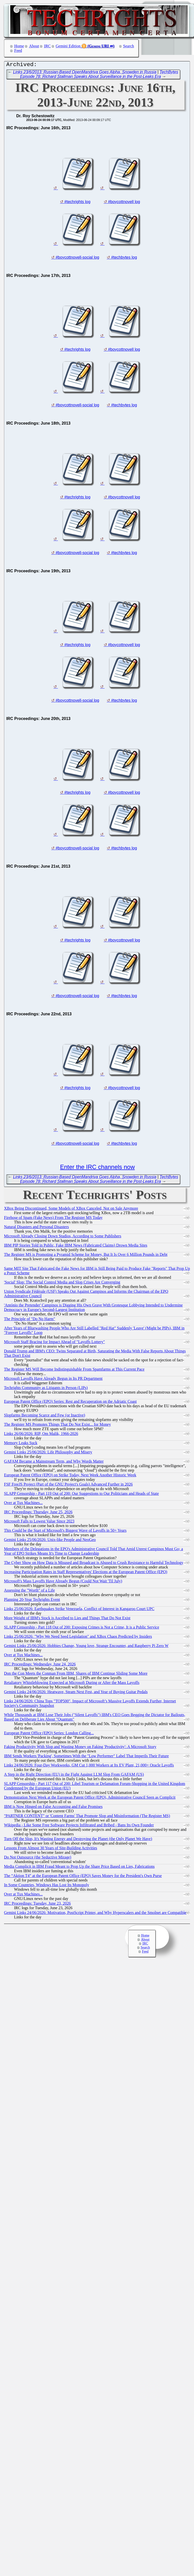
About (34, 46)
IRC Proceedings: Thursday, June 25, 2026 (38, 1513)
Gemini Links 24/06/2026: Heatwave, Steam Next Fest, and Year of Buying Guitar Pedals (76, 1693)
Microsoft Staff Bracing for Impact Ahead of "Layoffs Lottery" (54, 1343)
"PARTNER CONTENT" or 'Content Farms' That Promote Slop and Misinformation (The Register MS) (87, 1817)
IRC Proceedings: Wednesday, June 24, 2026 (40, 1665)
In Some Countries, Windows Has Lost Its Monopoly (46, 1886)
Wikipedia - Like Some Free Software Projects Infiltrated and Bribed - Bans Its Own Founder (79, 1826)
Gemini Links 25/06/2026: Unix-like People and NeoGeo (50, 1541)
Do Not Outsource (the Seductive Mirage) (37, 1858)
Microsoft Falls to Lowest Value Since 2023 (39, 1522)
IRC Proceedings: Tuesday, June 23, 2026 (37, 1904)
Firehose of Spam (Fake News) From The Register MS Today (53, 1219)
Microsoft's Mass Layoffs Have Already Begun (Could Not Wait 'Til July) (63, 1582)
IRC (47, 46)
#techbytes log (124, 258)
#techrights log (77, 203)
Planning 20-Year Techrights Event (32, 1601)
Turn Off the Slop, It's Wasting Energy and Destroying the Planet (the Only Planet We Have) (78, 1840)
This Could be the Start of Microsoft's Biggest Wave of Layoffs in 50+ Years (65, 1531)
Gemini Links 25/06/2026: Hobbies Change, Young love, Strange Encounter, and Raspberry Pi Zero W (86, 1647)
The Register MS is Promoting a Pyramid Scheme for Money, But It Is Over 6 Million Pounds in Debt (86, 1256)
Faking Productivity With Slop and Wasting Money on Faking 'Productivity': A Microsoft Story (80, 1748)
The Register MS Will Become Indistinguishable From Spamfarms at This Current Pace (74, 1370)
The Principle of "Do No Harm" (29, 1320)
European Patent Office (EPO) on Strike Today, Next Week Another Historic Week (70, 1476)
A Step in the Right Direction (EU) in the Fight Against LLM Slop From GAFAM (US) (74, 1775)
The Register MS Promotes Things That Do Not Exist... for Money (57, 1425)
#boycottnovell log (124, 203)
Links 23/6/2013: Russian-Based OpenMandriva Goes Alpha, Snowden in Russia (84, 73)
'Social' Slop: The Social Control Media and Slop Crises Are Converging (62, 1283)
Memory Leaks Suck (20, 1444)
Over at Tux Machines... (23, 1504)
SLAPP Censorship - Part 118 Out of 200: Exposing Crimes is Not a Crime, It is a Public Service (81, 1628)
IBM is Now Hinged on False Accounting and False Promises (53, 1808)
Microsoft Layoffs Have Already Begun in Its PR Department (53, 1380)
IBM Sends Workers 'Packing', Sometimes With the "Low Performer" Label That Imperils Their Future (86, 1757)
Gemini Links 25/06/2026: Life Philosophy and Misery (48, 1453)
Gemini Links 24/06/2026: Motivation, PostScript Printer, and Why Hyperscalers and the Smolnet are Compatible (95, 1914)
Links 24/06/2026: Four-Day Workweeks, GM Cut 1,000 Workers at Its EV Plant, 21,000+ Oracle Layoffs (89, 1766)
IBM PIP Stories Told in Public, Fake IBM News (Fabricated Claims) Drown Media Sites (75, 1246)
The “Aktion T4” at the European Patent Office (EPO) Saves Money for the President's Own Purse (83, 1877)
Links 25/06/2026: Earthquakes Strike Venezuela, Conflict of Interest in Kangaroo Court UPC (79, 1610)
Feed (18, 50)
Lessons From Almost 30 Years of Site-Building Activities (50, 1849)
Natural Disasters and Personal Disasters (36, 1228)
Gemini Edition (68, 46)
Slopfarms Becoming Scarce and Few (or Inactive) (44, 1416)
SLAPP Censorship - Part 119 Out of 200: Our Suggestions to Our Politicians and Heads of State (81, 1495)
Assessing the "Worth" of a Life (29, 1591)
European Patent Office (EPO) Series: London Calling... (49, 1734)
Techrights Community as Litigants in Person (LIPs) (46, 1389)
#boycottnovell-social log (77, 258)
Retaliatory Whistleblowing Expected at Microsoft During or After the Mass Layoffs (72, 1684)
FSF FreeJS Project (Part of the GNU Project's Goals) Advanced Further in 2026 (68, 1485)
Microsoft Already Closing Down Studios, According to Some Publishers (62, 1237)
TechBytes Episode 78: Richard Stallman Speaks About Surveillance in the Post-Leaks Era (99, 75)
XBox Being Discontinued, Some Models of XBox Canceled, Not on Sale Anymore (71, 1209)
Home (19, 46)
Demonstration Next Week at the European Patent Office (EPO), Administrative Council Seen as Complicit (90, 1798)
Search (128, 46)
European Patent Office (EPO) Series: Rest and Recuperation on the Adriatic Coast (70, 1403)
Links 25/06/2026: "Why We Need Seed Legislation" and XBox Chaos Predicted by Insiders (78, 1638)
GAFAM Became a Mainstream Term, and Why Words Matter (54, 1462)
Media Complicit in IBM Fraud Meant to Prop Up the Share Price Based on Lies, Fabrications (79, 1868)
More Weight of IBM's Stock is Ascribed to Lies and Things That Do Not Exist (67, 1619)
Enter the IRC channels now (97, 1168)
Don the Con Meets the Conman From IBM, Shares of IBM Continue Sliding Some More (76, 1674)
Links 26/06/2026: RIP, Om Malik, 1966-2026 (41, 1435)
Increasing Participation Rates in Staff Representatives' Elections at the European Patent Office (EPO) (85, 1573)
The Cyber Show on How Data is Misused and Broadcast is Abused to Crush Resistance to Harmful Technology (93, 1564)
